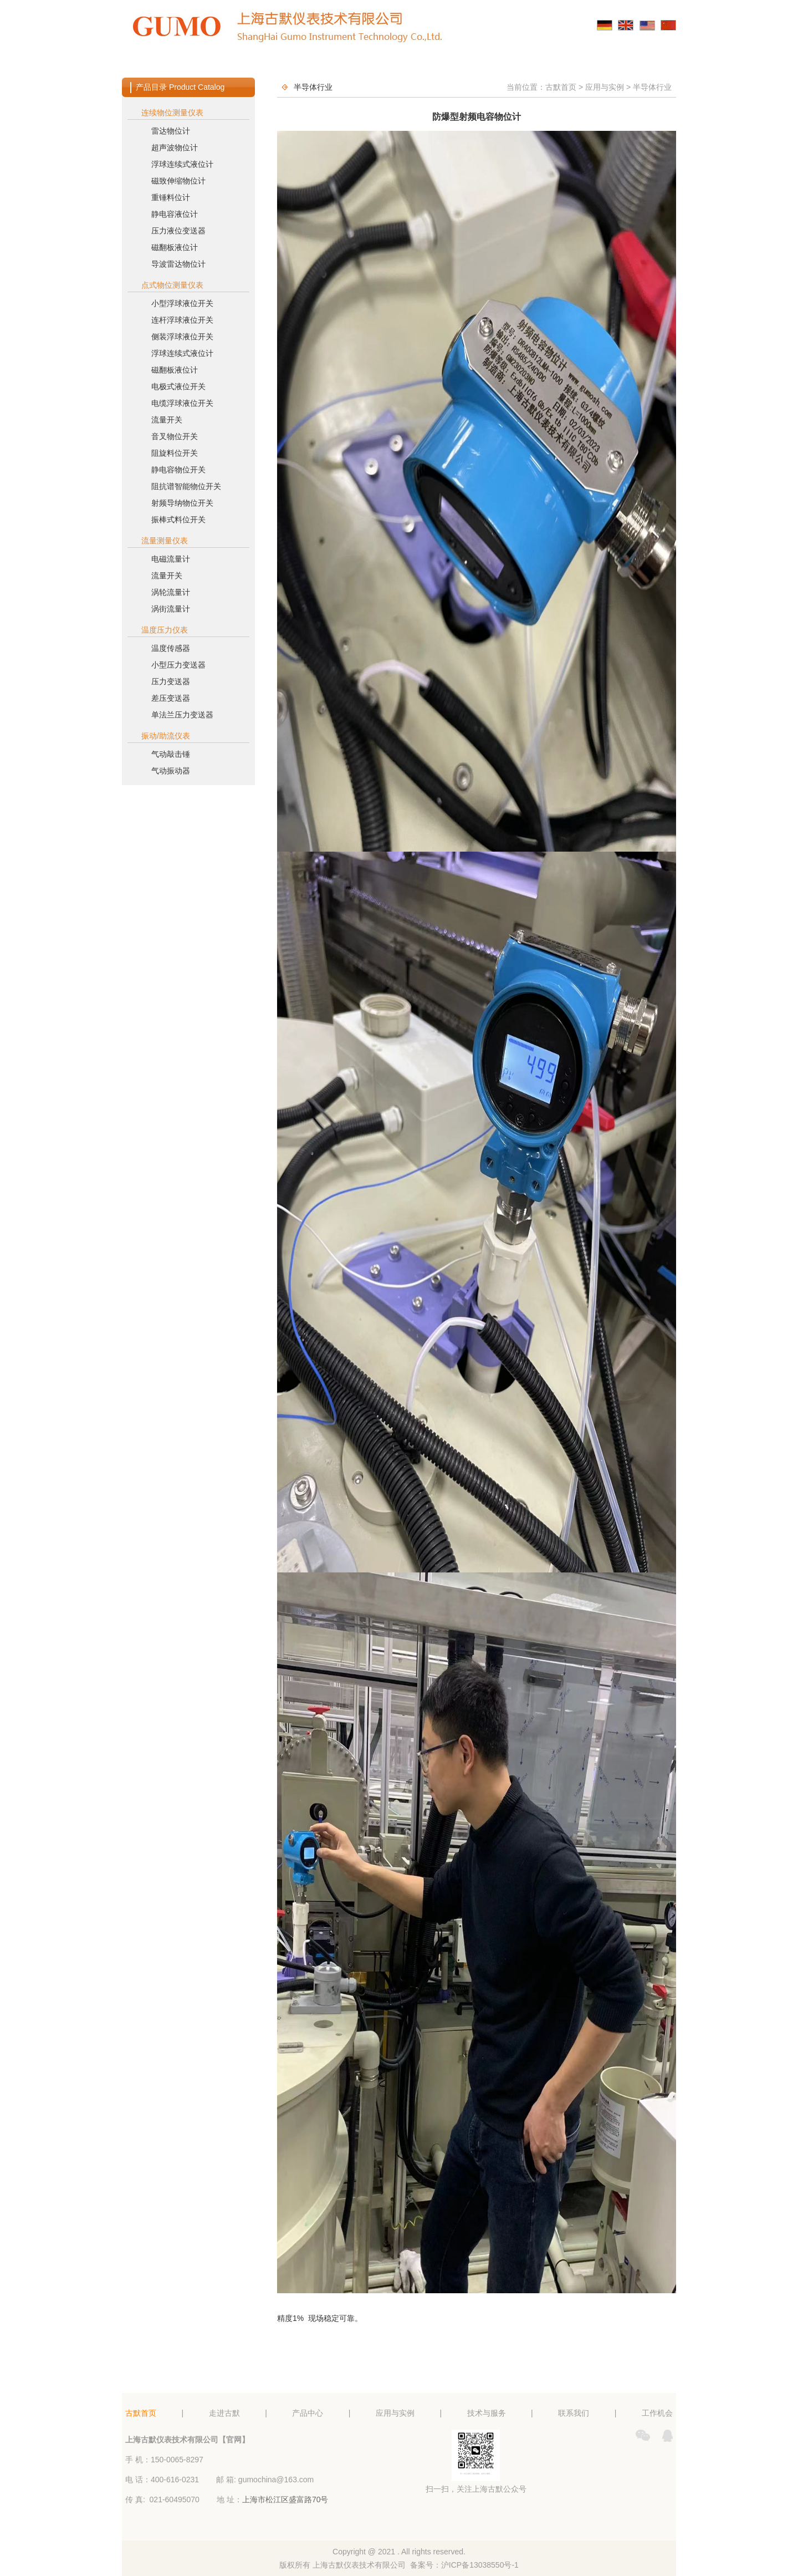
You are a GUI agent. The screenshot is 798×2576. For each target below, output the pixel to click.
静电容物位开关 (178, 469)
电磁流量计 (170, 558)
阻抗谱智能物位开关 (186, 486)
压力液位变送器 (178, 230)
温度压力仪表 (164, 629)
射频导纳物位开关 (182, 502)
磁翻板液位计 (174, 247)
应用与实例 (399, 62)
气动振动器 (170, 770)
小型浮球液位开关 (182, 303)
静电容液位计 (174, 214)
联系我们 (550, 62)
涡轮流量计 (170, 592)
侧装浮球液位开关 (182, 336)
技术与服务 (475, 62)
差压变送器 (170, 698)
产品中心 (323, 62)
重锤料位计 (170, 197)
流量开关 (166, 419)
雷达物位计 (170, 130)
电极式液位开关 (178, 386)
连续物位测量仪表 (172, 112)
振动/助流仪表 (165, 735)
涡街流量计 (170, 608)
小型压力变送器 (178, 664)
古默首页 (171, 62)
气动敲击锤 (170, 754)
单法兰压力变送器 (182, 714)
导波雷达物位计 (178, 263)
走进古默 (247, 62)
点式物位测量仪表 (172, 285)
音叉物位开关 (174, 436)
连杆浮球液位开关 (182, 319)
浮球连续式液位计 (182, 164)
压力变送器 (170, 681)
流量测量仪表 (164, 540)
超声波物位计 (174, 147)
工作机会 (626, 62)
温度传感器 (170, 648)
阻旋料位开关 (174, 453)
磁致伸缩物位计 (178, 180)
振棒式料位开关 (178, 519)
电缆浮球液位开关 (182, 403)
